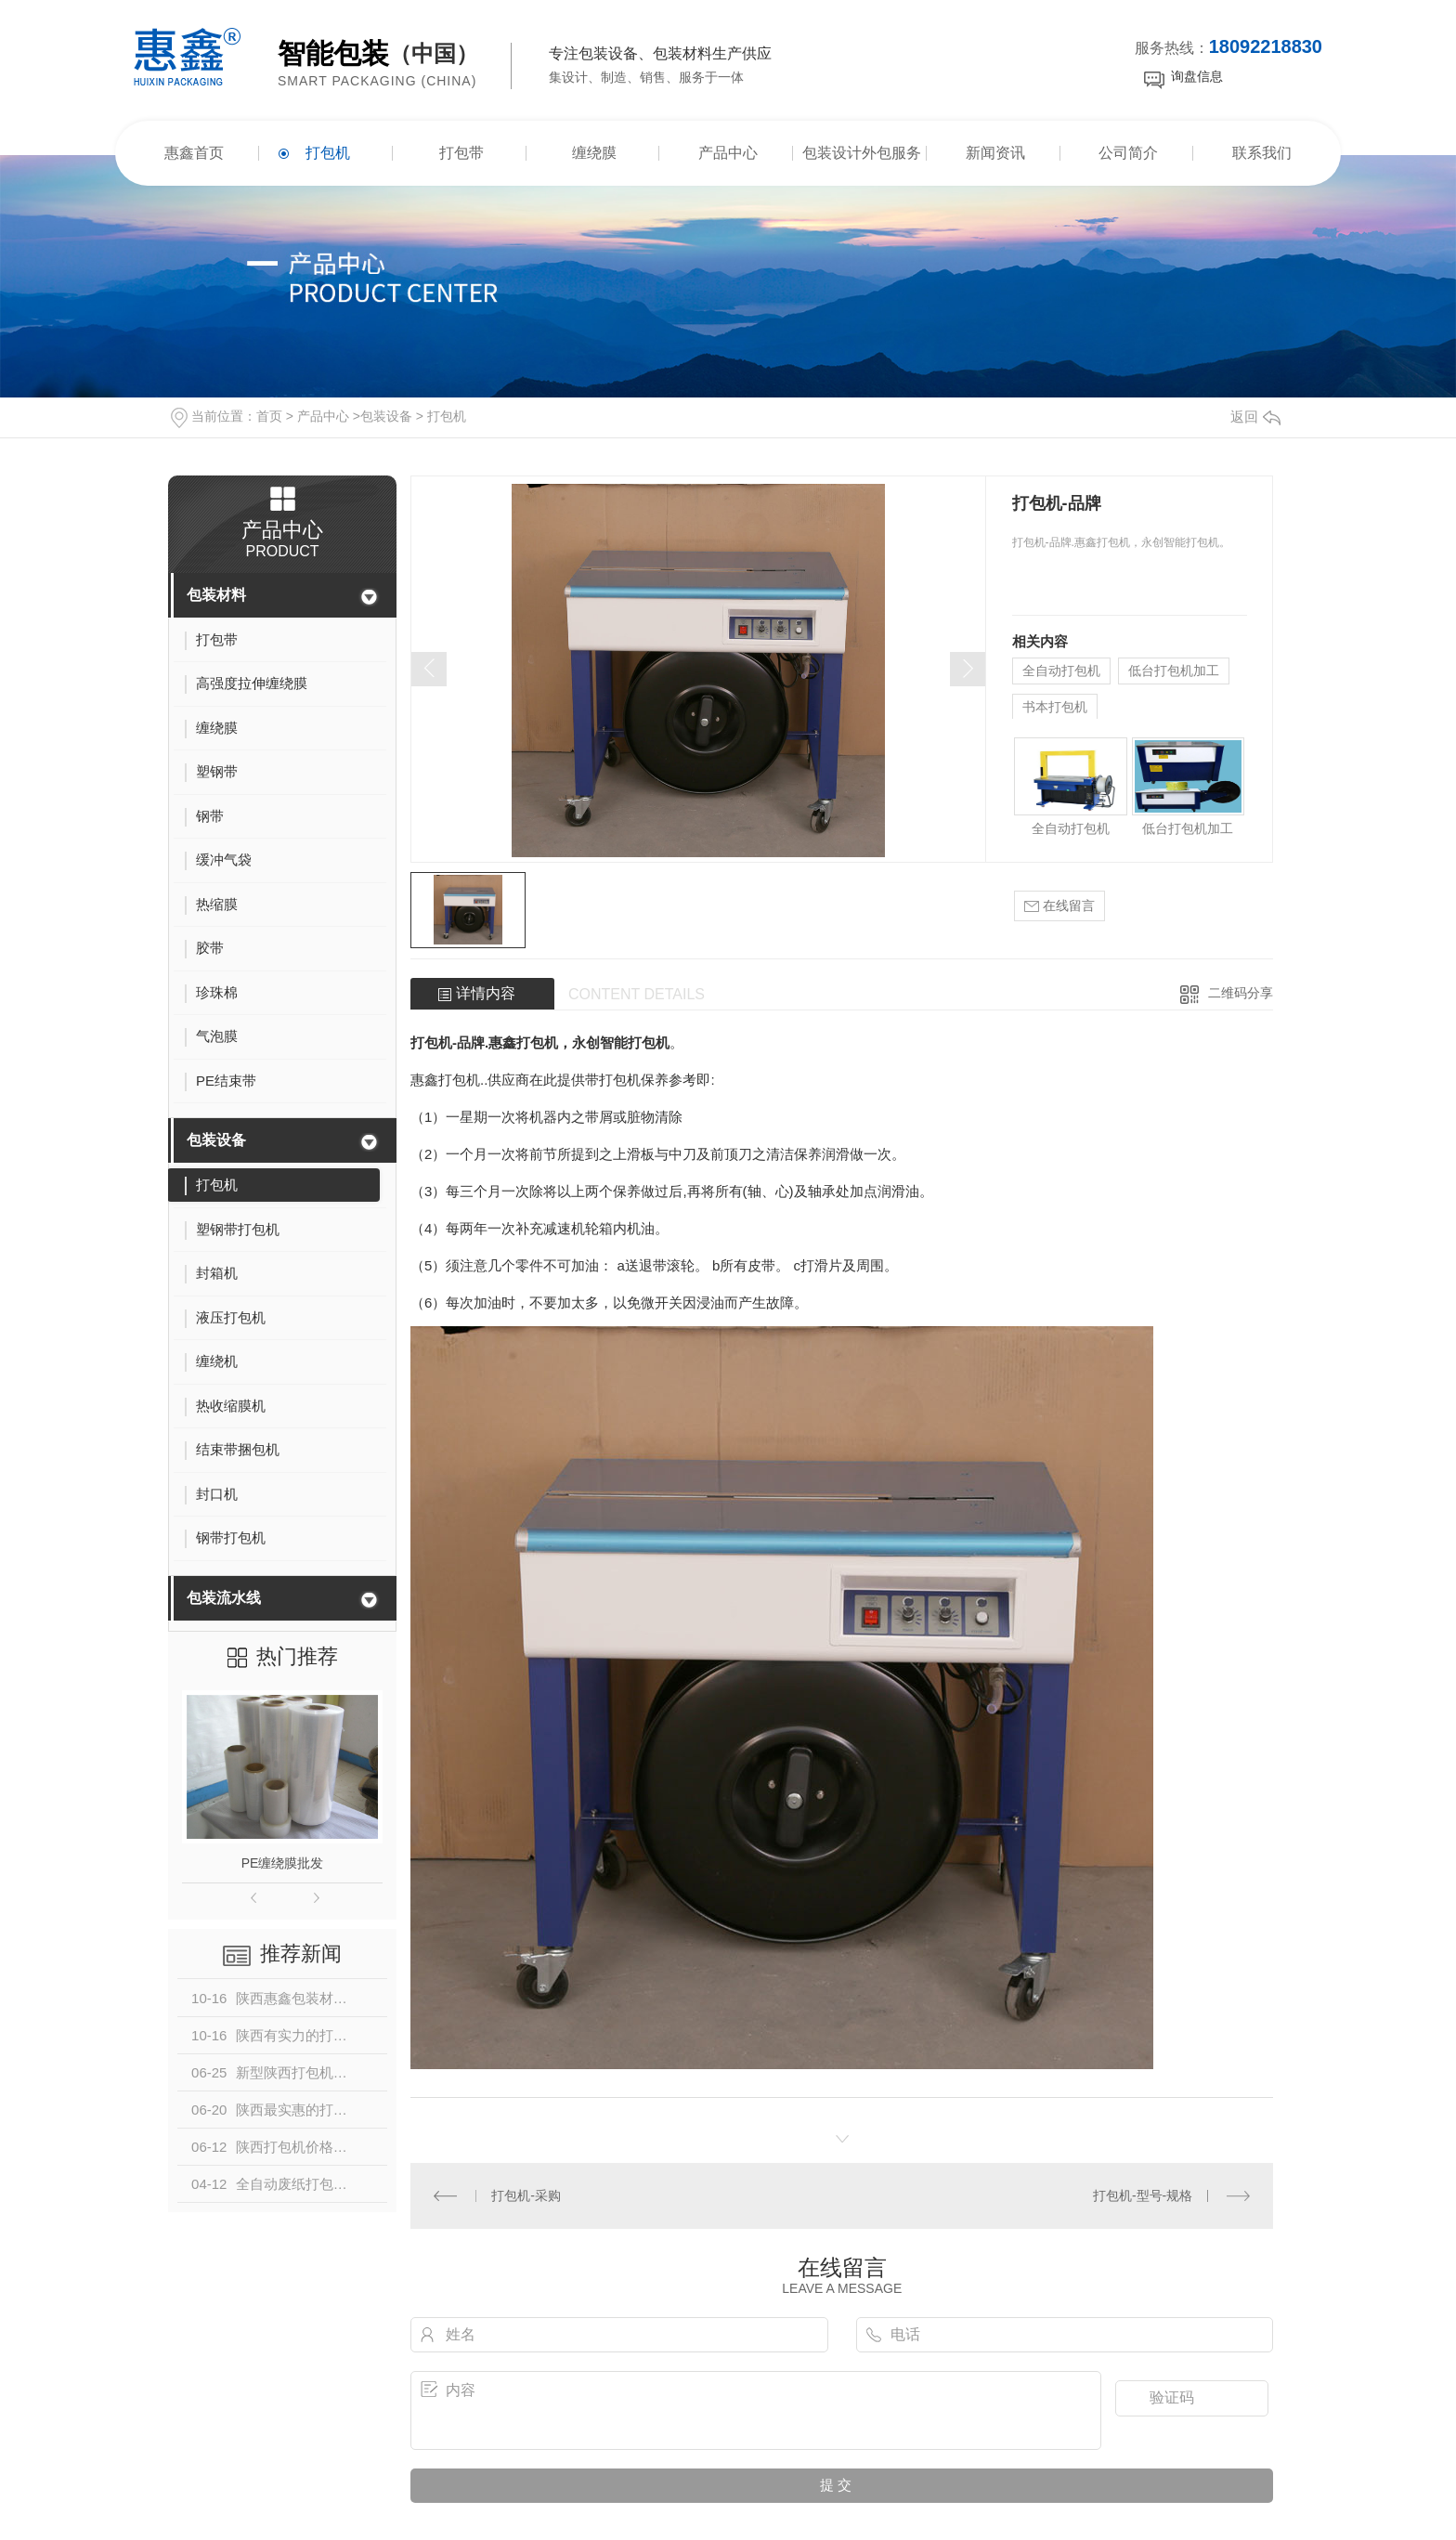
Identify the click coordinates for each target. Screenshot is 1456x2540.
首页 (269, 416)
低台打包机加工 (1173, 670)
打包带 (461, 153)
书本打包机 (1054, 706)
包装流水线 (224, 1598)
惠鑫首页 (194, 153)
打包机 (328, 153)
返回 (1255, 416)
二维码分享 (1240, 992)
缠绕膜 (594, 153)
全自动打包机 (1061, 670)
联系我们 (1262, 153)
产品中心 (728, 153)
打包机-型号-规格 (1142, 2195)
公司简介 (1128, 153)
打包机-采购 (526, 2195)
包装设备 (386, 416)
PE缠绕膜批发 (282, 1863)
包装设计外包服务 (861, 153)
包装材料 (216, 595)
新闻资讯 (995, 153)
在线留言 (1059, 906)
